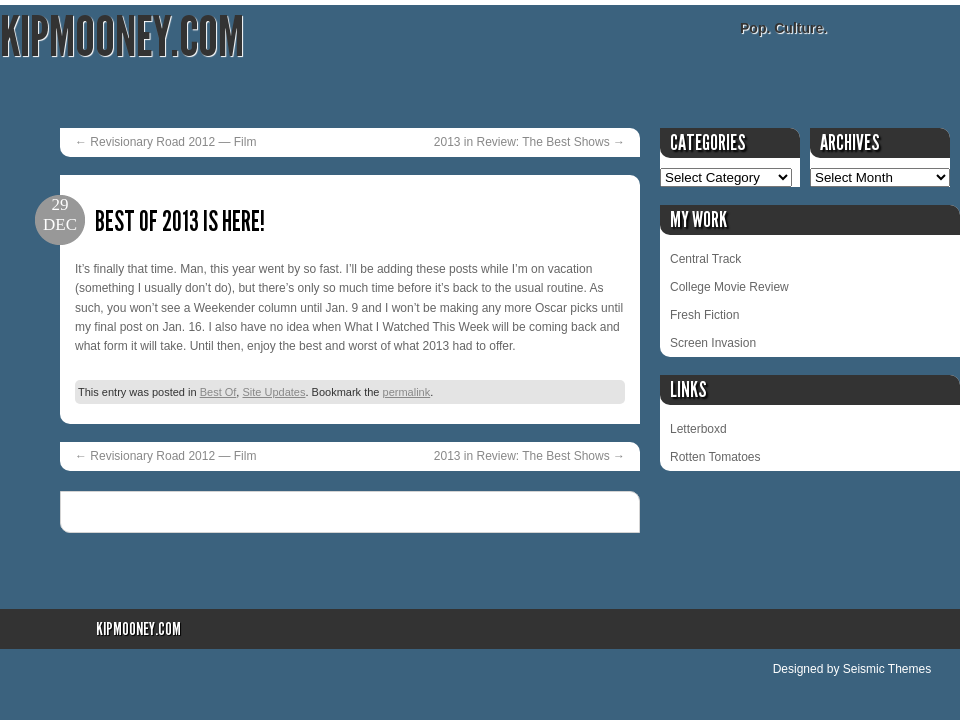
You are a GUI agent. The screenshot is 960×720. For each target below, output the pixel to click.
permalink (407, 392)
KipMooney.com (122, 37)
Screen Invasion (713, 343)
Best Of (218, 392)
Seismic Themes (887, 669)
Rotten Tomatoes (715, 457)
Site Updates (273, 392)
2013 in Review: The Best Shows (529, 142)
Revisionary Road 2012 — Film (165, 142)
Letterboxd (698, 429)
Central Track (705, 259)
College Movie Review (729, 287)
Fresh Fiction (704, 315)
